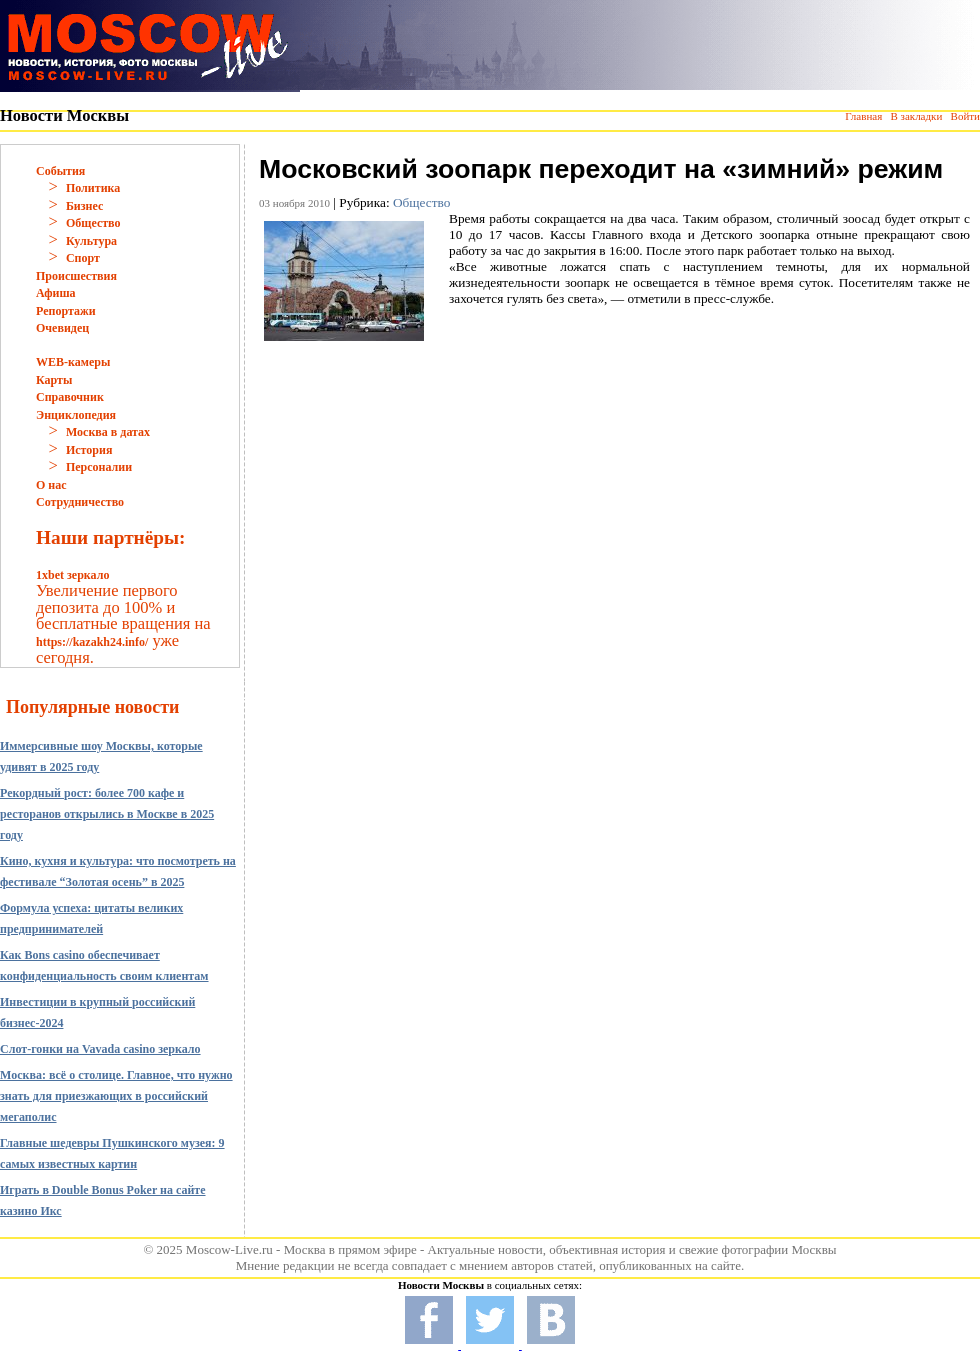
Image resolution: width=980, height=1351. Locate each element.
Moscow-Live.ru (229, 1249)
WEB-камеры (73, 362)
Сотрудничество (80, 502)
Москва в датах (108, 432)
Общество (93, 223)
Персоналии (99, 467)
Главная (863, 116)
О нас (51, 485)
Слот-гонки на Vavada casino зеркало (100, 1049)
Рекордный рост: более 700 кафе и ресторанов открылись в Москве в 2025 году (107, 814)
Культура (91, 241)
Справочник (70, 397)
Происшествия (76, 276)
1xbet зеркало (72, 575)
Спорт (83, 258)
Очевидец (62, 328)
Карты (54, 380)
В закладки (916, 116)
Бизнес (84, 206)
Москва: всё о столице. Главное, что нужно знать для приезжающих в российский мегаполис (116, 1096)
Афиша (56, 293)
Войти (965, 116)
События (60, 171)
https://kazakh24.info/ (92, 642)
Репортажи (66, 311)
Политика (93, 188)
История (89, 450)
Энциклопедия (76, 415)
